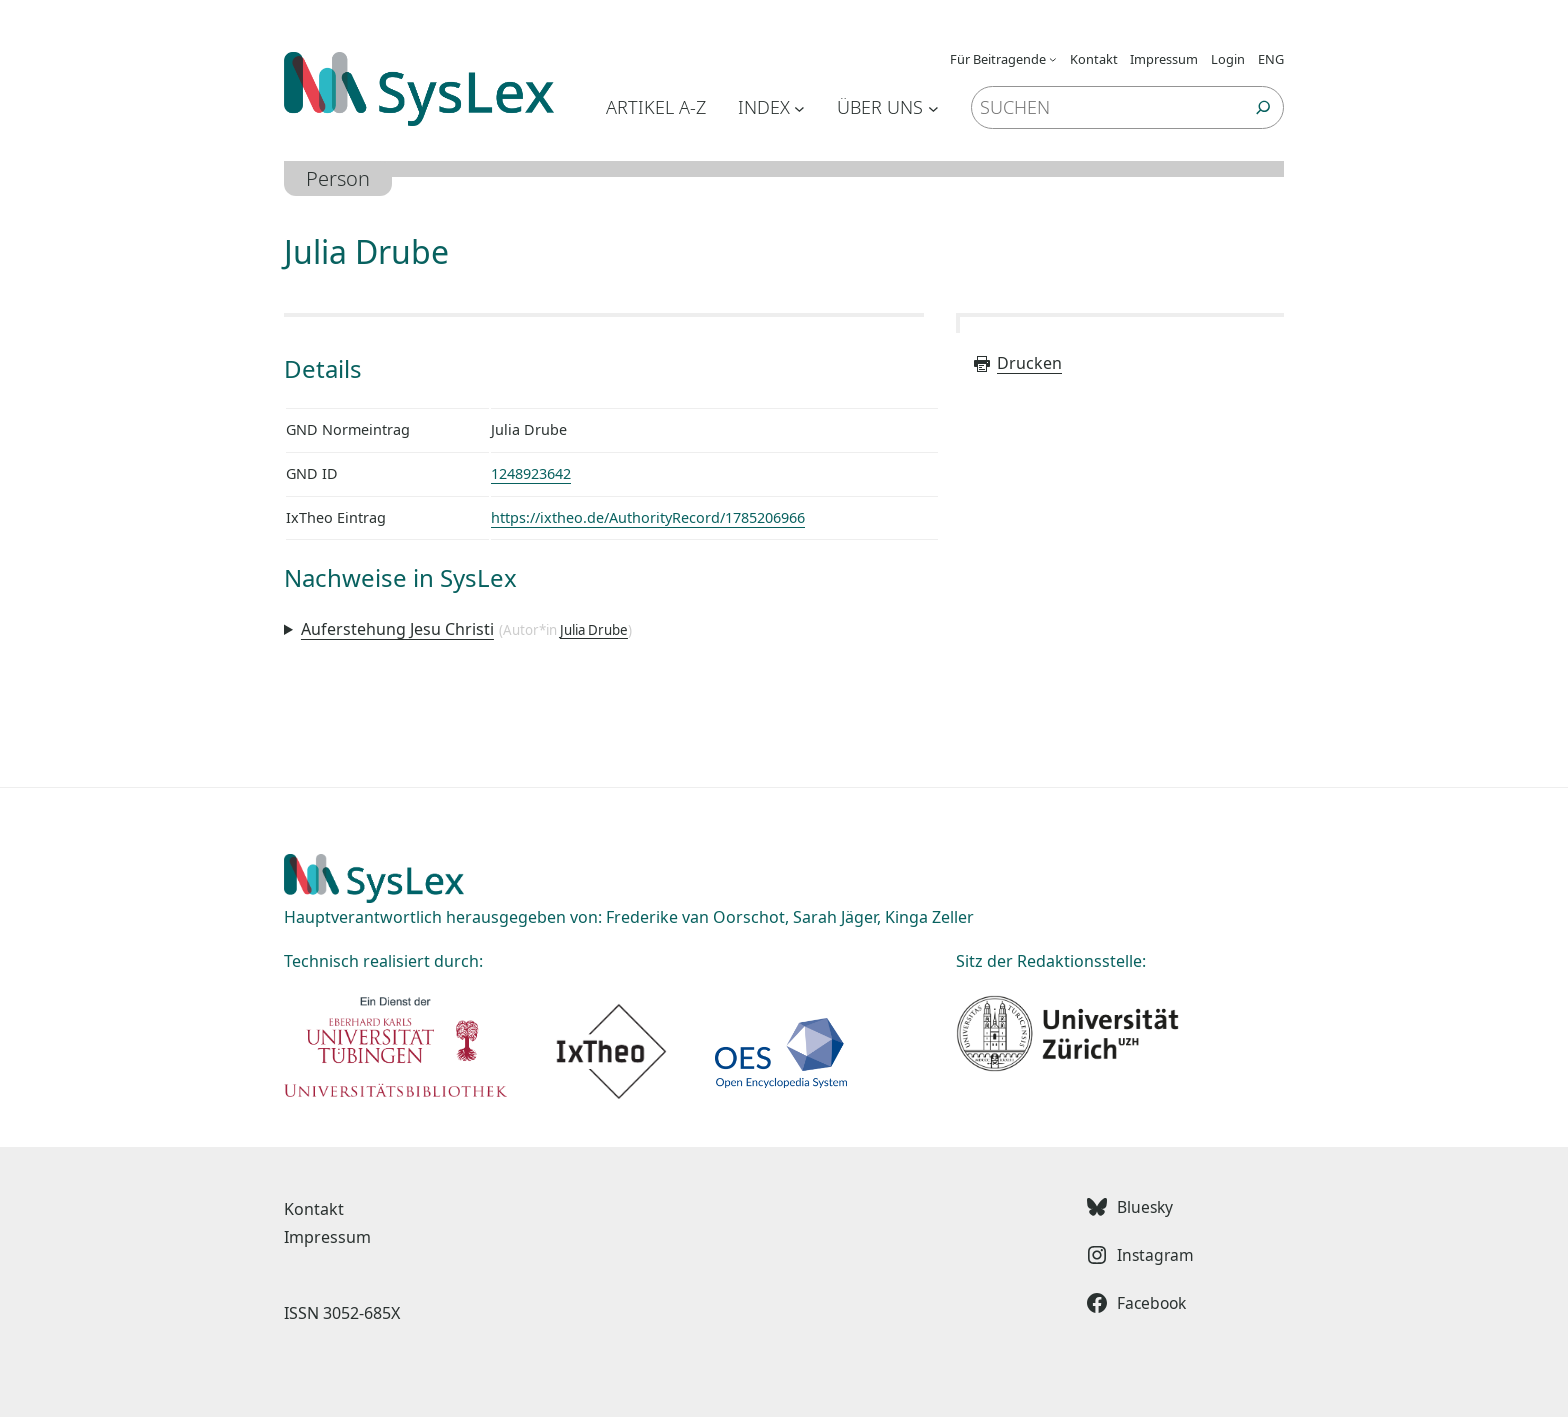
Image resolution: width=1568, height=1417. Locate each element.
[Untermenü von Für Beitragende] (1053, 59)
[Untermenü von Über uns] (933, 107)
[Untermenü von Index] (799, 107)
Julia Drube (594, 630)
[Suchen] (1263, 107)
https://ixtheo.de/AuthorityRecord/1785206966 (648, 517)
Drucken (1017, 363)
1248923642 (531, 473)
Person (338, 178)
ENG (1271, 59)
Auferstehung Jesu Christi (397, 629)
